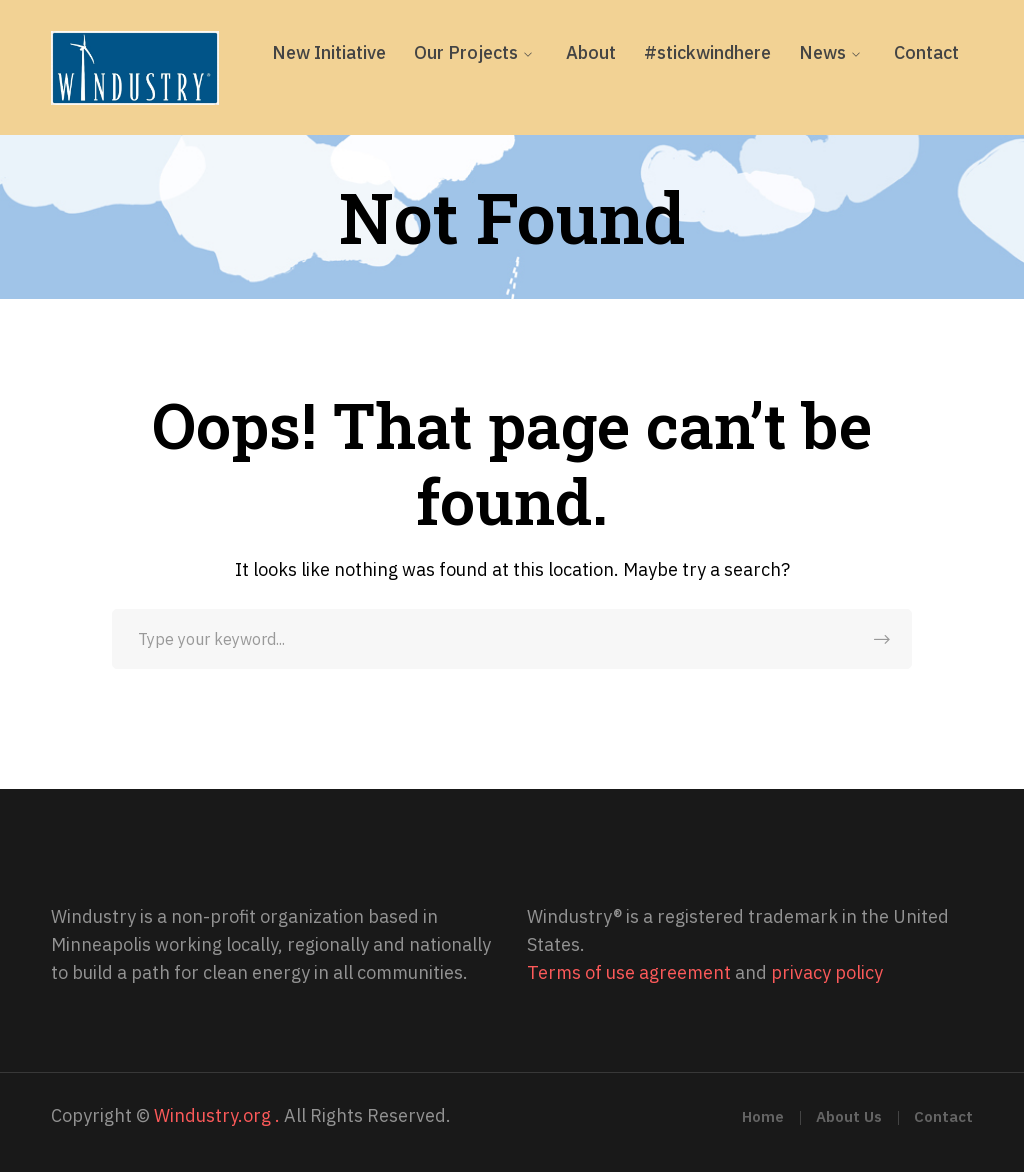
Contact (943, 1116)
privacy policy (827, 972)
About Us (849, 1116)
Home (763, 1116)
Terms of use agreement (629, 972)
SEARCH (882, 639)
